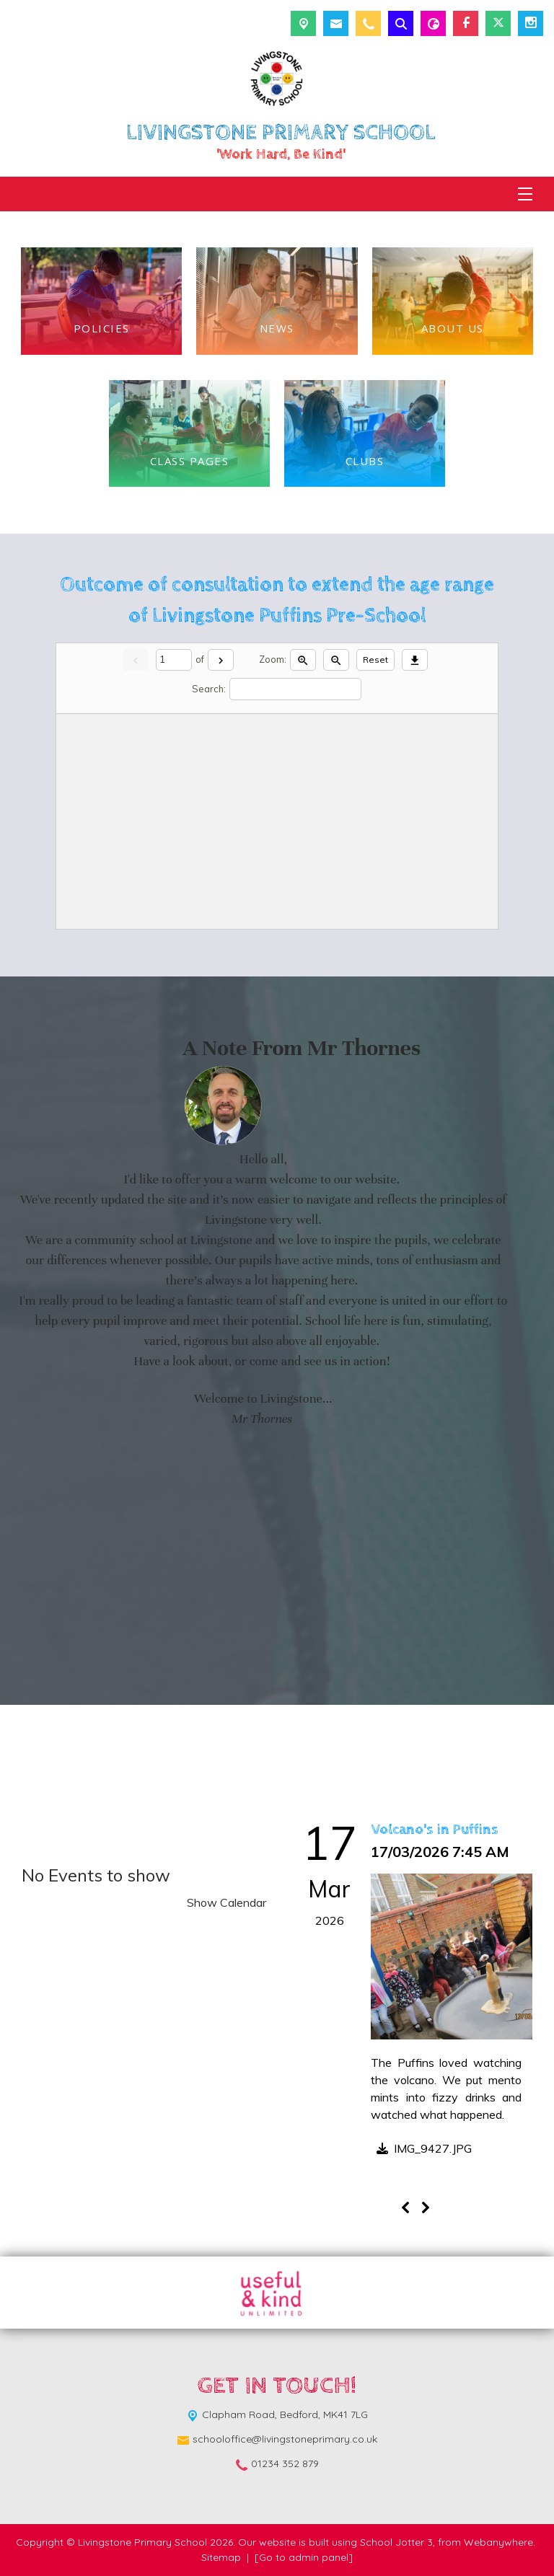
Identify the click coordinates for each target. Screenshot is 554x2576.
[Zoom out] (336, 660)
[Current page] (174, 660)
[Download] (415, 660)
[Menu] (525, 194)
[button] (421, 2151)
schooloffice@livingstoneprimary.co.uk (285, 2438)
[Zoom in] (303, 660)
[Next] (221, 660)
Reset (375, 659)
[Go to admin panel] (304, 2557)
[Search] (295, 689)
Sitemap (221, 2557)
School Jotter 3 (396, 2542)
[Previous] (405, 2207)
